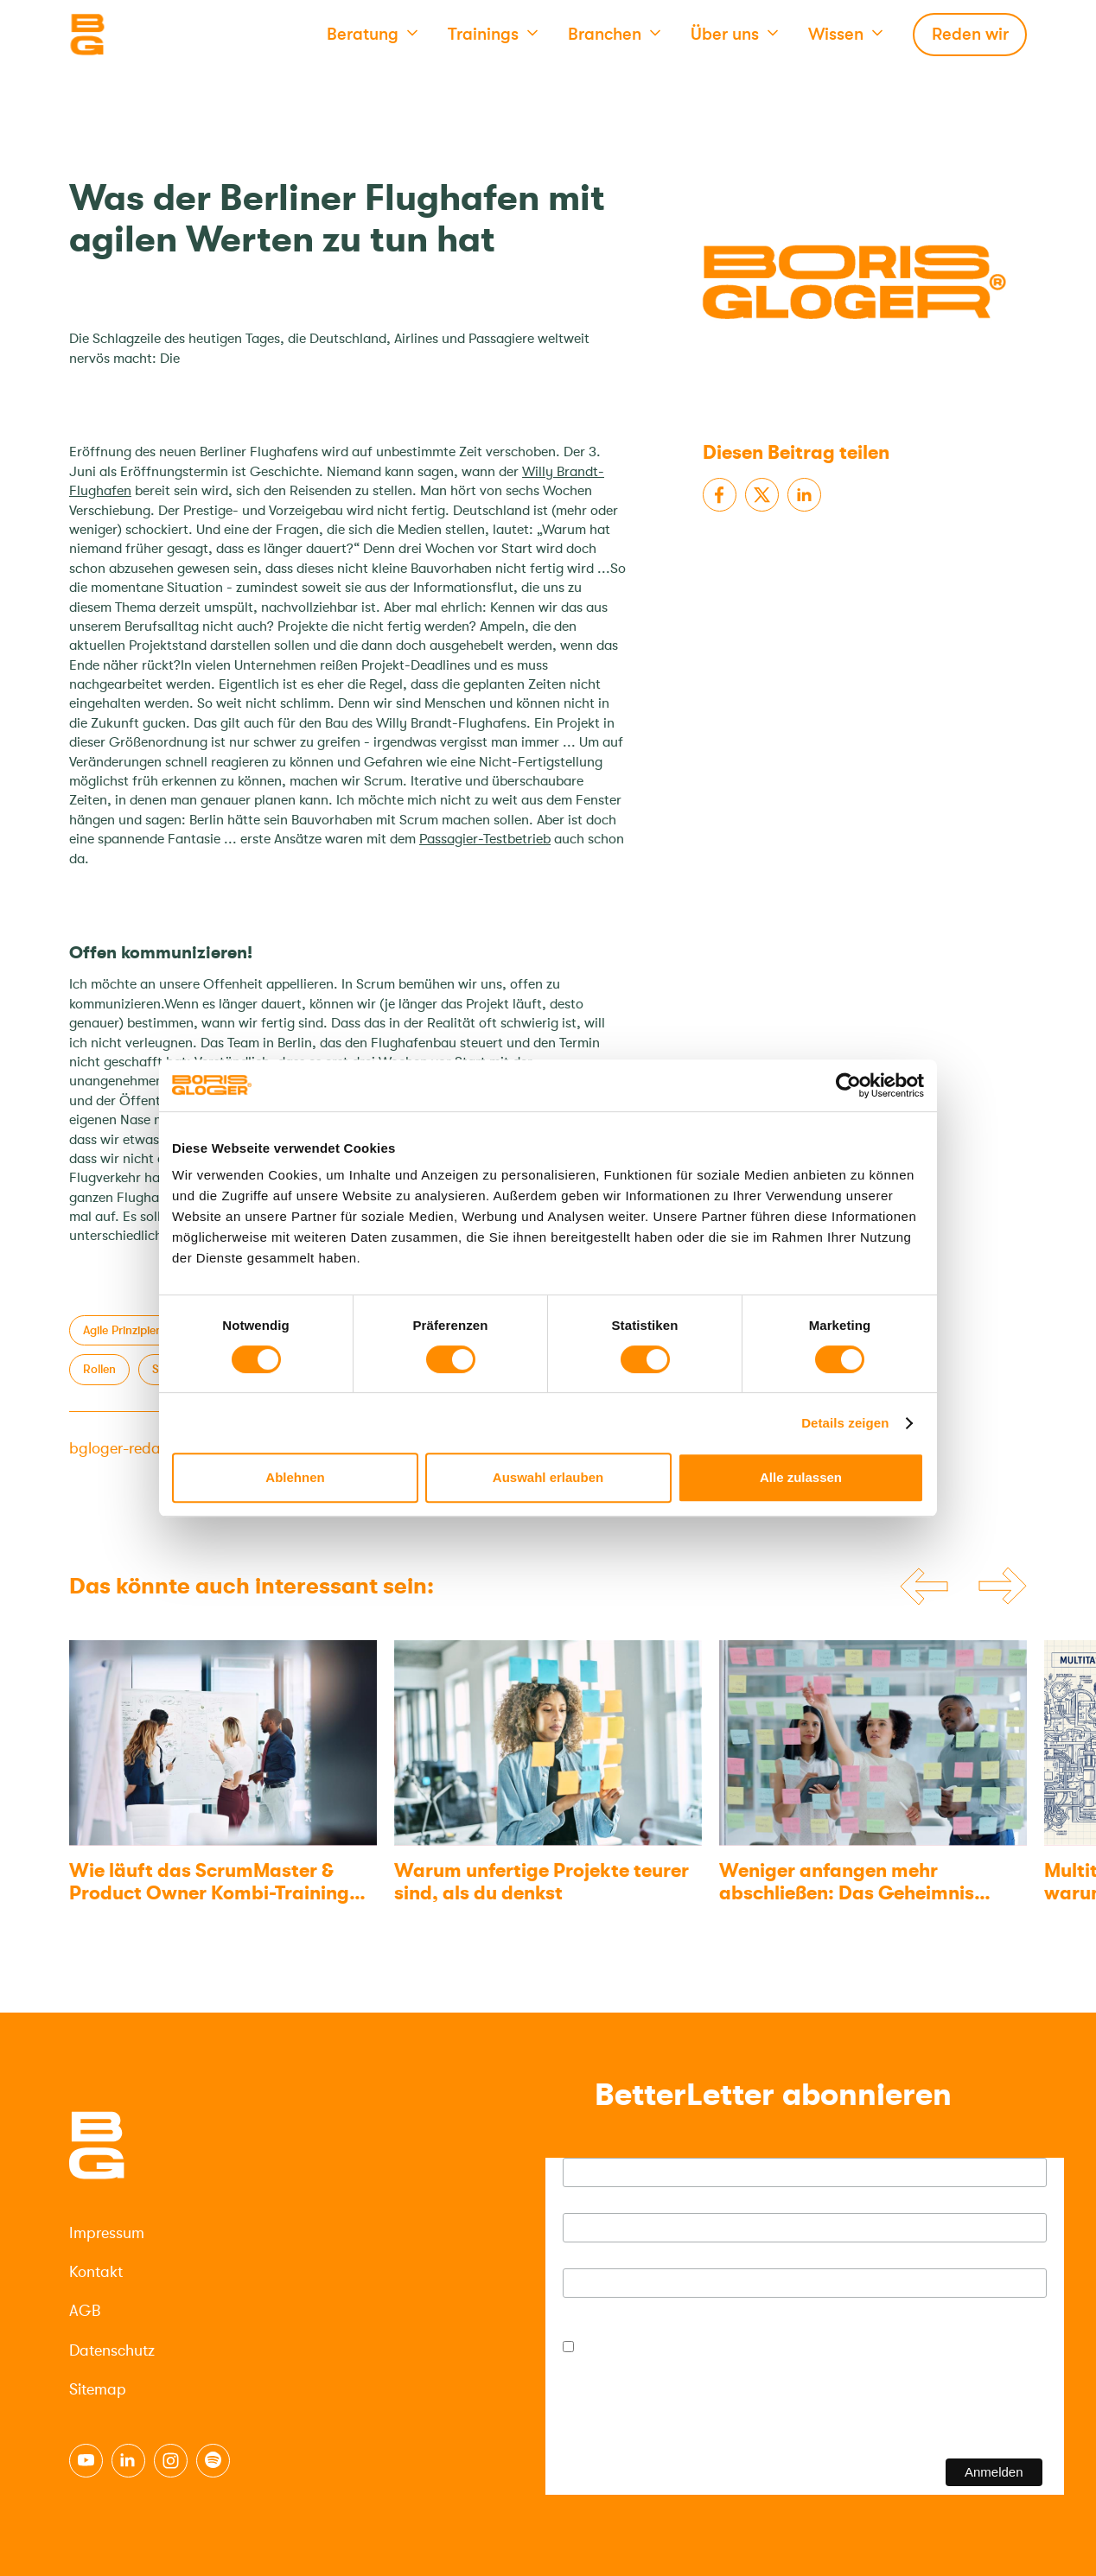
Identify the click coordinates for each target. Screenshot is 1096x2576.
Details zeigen (845, 1422)
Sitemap (97, 2389)
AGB (84, 2310)
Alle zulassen (801, 1477)
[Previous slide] (924, 1587)
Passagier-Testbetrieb (485, 839)
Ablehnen (294, 1477)
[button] (372, 34)
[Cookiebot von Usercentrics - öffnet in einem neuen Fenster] (848, 1085)
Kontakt (96, 2271)
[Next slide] (1002, 1586)
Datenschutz (112, 2350)
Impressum (106, 2233)
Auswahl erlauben (548, 1477)
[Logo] (155, 34)
